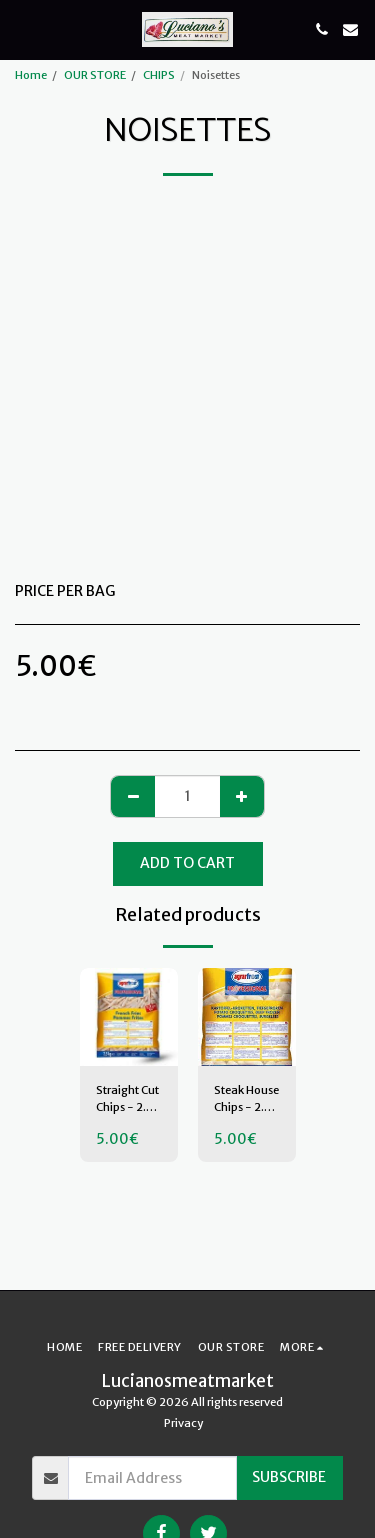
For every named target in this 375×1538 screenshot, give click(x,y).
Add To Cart (187, 863)
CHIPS (159, 75)
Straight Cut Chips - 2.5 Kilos (127, 1099)
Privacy (183, 1423)
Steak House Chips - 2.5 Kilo (246, 1099)
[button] (22, 28)
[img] (129, 1017)
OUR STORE (95, 75)
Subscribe (289, 1477)
